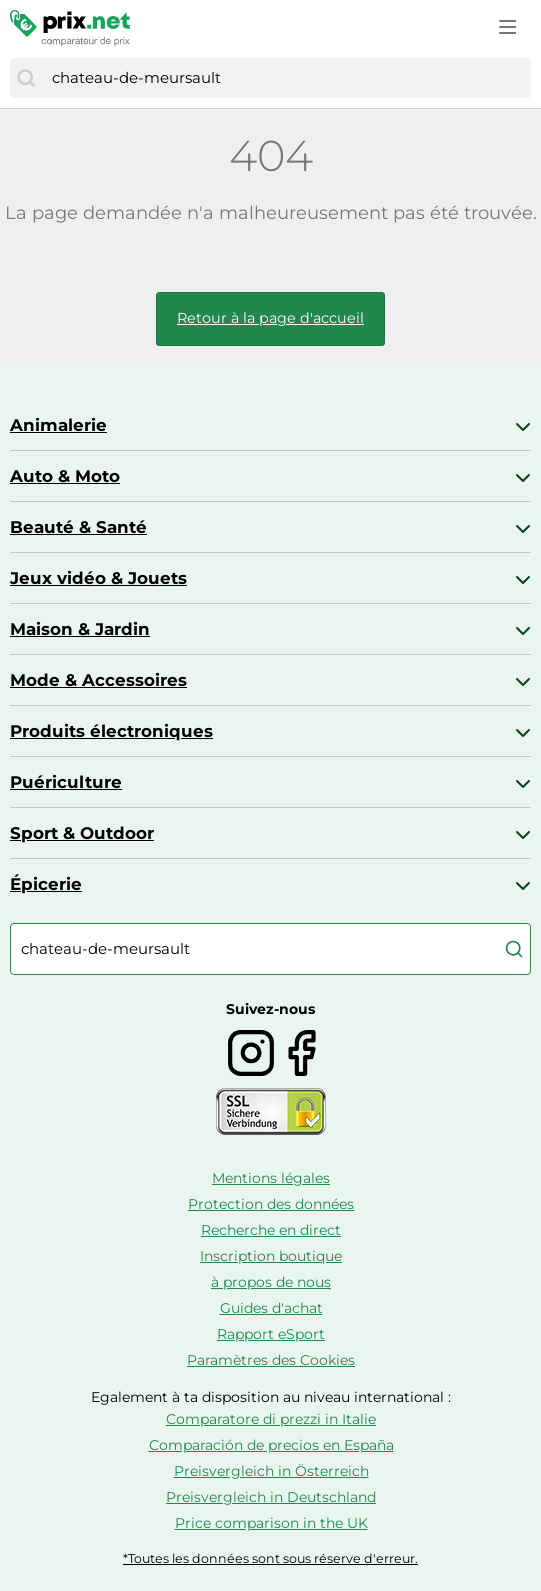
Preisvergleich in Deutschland (271, 1497)
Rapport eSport (271, 1334)
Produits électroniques (111, 731)
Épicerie (46, 884)
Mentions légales (271, 1178)
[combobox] (286, 78)
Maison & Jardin (80, 629)
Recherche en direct (271, 1230)
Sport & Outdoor (82, 833)
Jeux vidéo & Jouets (98, 578)
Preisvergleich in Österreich (271, 1471)
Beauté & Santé (78, 527)
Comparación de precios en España (271, 1445)
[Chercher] (26, 78)
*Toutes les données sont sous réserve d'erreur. (270, 1558)
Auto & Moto (65, 476)
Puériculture (66, 782)
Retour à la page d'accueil (270, 318)
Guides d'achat (271, 1308)
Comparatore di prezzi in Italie (271, 1419)
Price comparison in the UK (271, 1523)
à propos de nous (271, 1282)
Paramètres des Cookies (271, 1360)
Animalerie (58, 425)
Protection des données (271, 1204)
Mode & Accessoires (98, 680)
